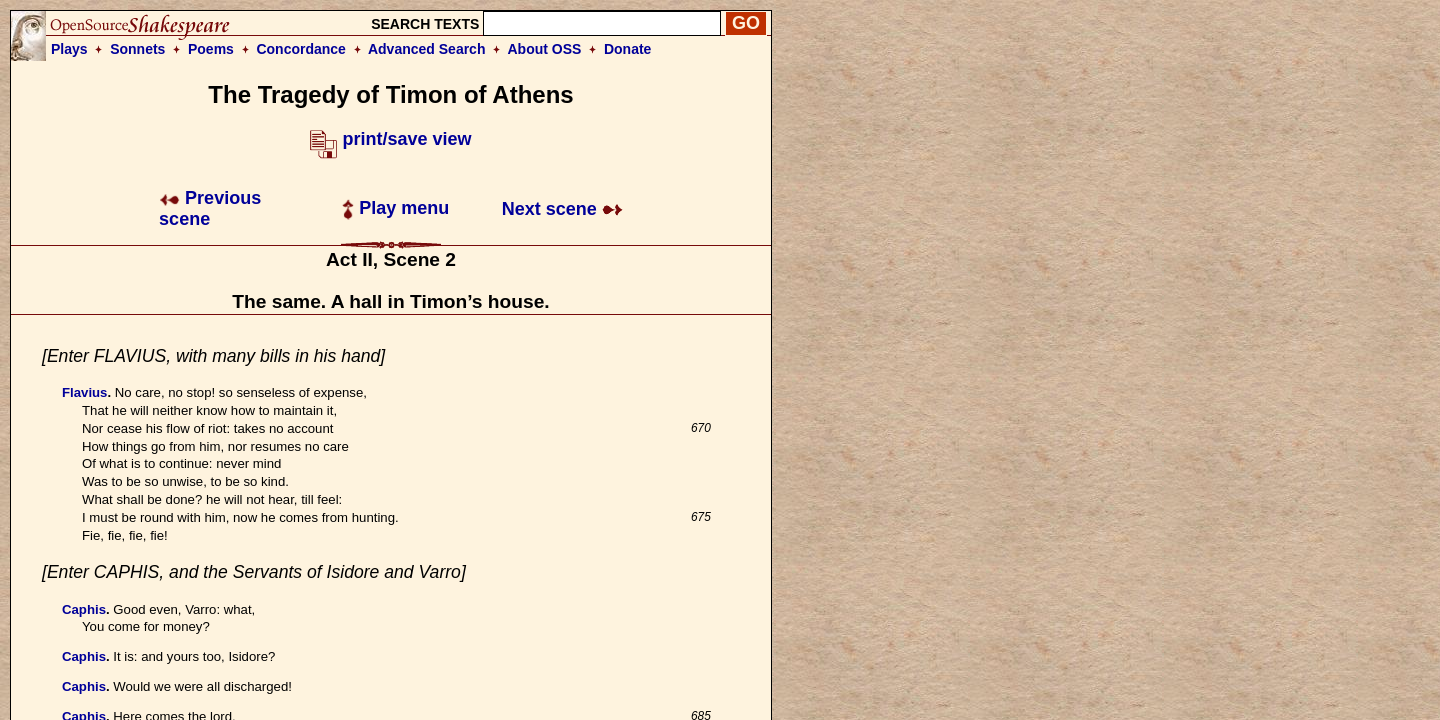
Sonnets (137, 49)
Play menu (395, 208)
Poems (211, 49)
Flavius (84, 392)
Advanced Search (427, 49)
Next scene (562, 209)
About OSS (545, 49)
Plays (69, 49)
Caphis (84, 609)
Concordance (300, 49)
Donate (627, 49)
